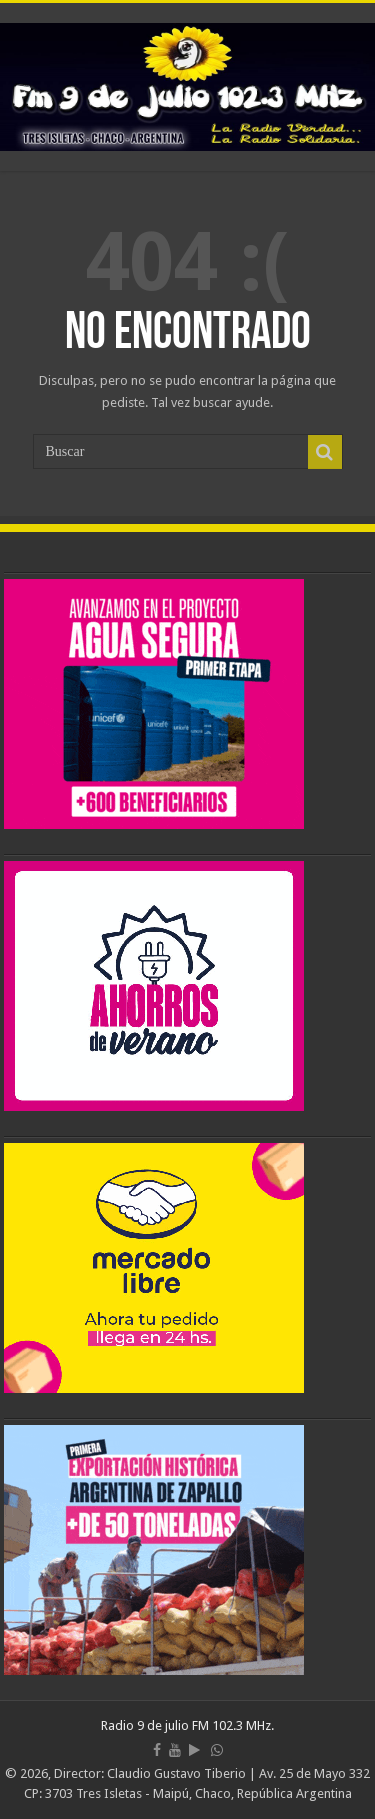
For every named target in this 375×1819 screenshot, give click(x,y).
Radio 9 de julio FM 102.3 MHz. (187, 1725)
